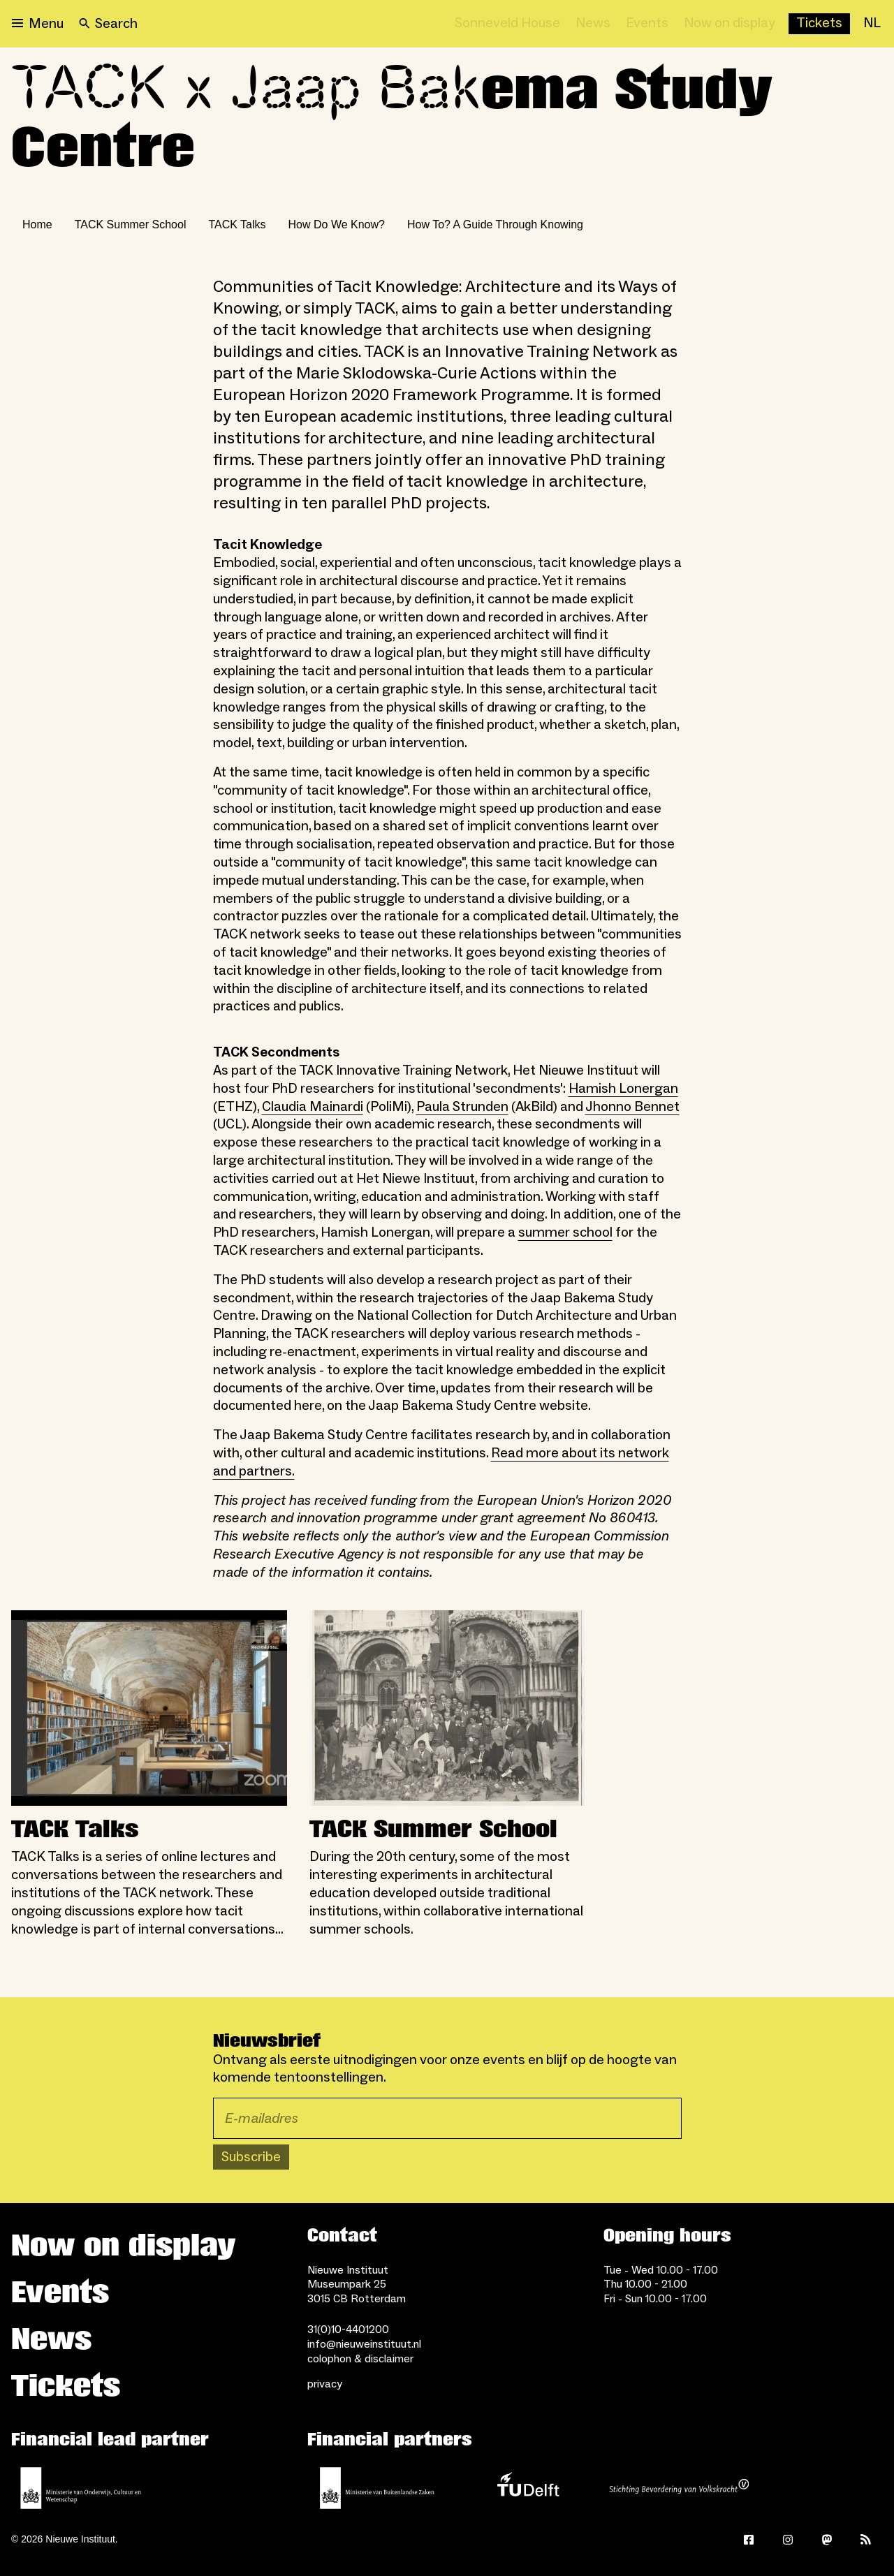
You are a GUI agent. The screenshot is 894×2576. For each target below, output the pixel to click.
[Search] (108, 24)
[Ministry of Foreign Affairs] (377, 2488)
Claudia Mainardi (312, 1107)
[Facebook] (748, 2539)
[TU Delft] (528, 2488)
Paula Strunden (462, 1107)
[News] (593, 23)
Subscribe (251, 2157)
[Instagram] (787, 2539)
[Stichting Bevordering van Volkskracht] (679, 2488)
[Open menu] (37, 24)
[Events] (647, 23)
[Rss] (866, 2539)
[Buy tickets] (819, 23)
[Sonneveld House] (507, 23)
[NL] (872, 23)
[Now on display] (729, 23)
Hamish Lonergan (623, 1089)
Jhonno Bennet (632, 1107)
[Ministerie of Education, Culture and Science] (81, 2488)
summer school (565, 1232)
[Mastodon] (827, 2539)
